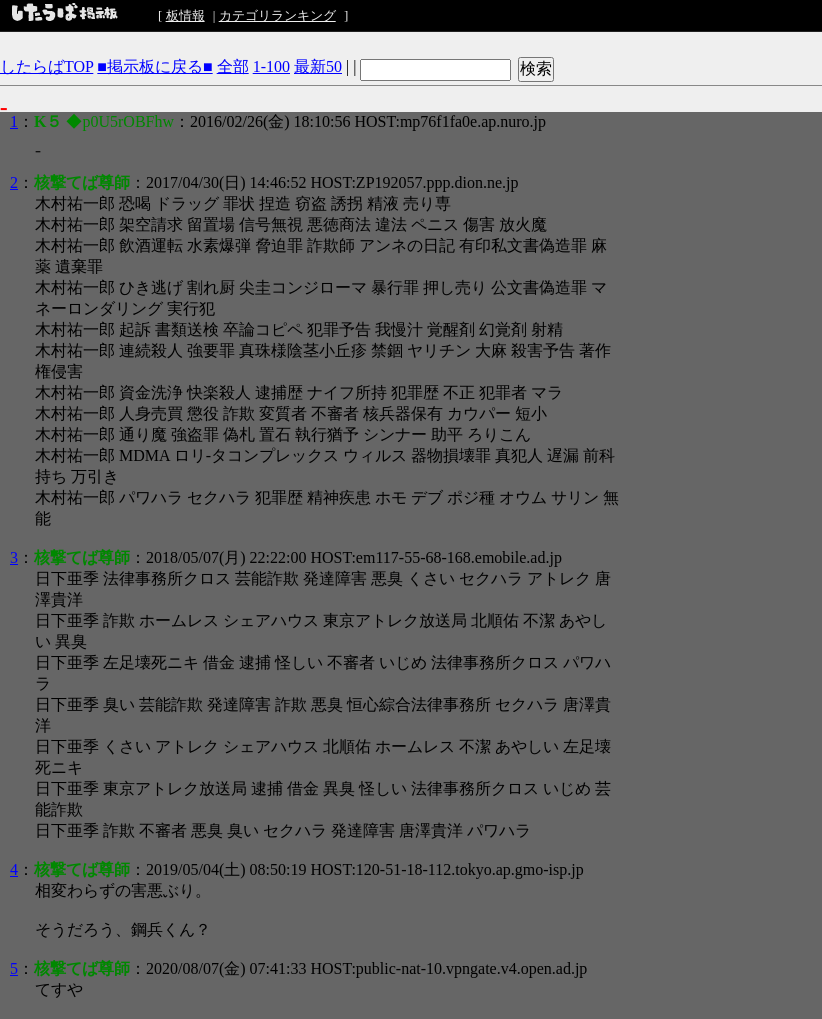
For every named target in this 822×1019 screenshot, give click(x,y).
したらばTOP (46, 66)
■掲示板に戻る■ (154, 66)
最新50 (318, 66)
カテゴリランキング (277, 15)
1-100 (271, 66)
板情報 (185, 15)
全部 (233, 66)
